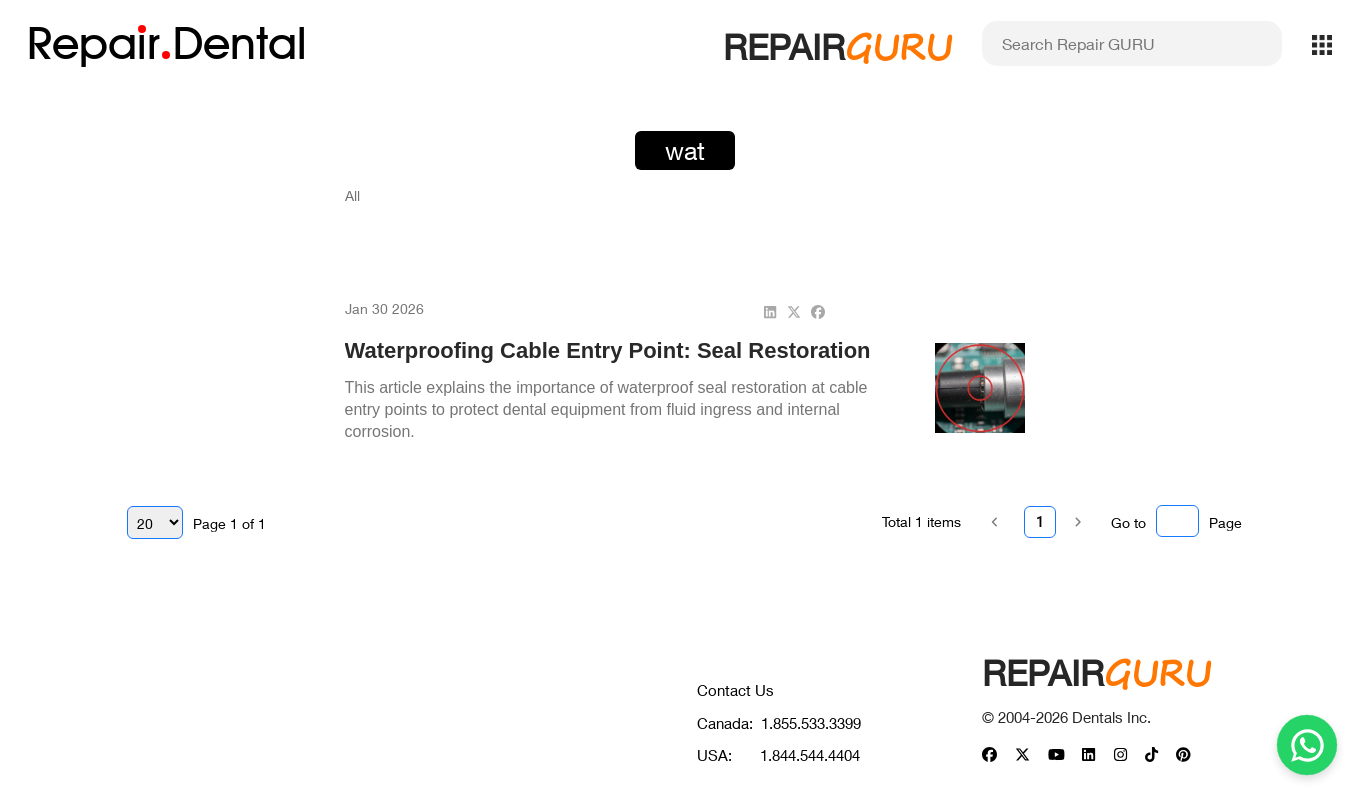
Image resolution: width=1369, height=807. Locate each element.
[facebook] (818, 311)
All (352, 195)
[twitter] (794, 311)
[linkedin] (770, 311)
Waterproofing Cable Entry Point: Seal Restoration (608, 350)
